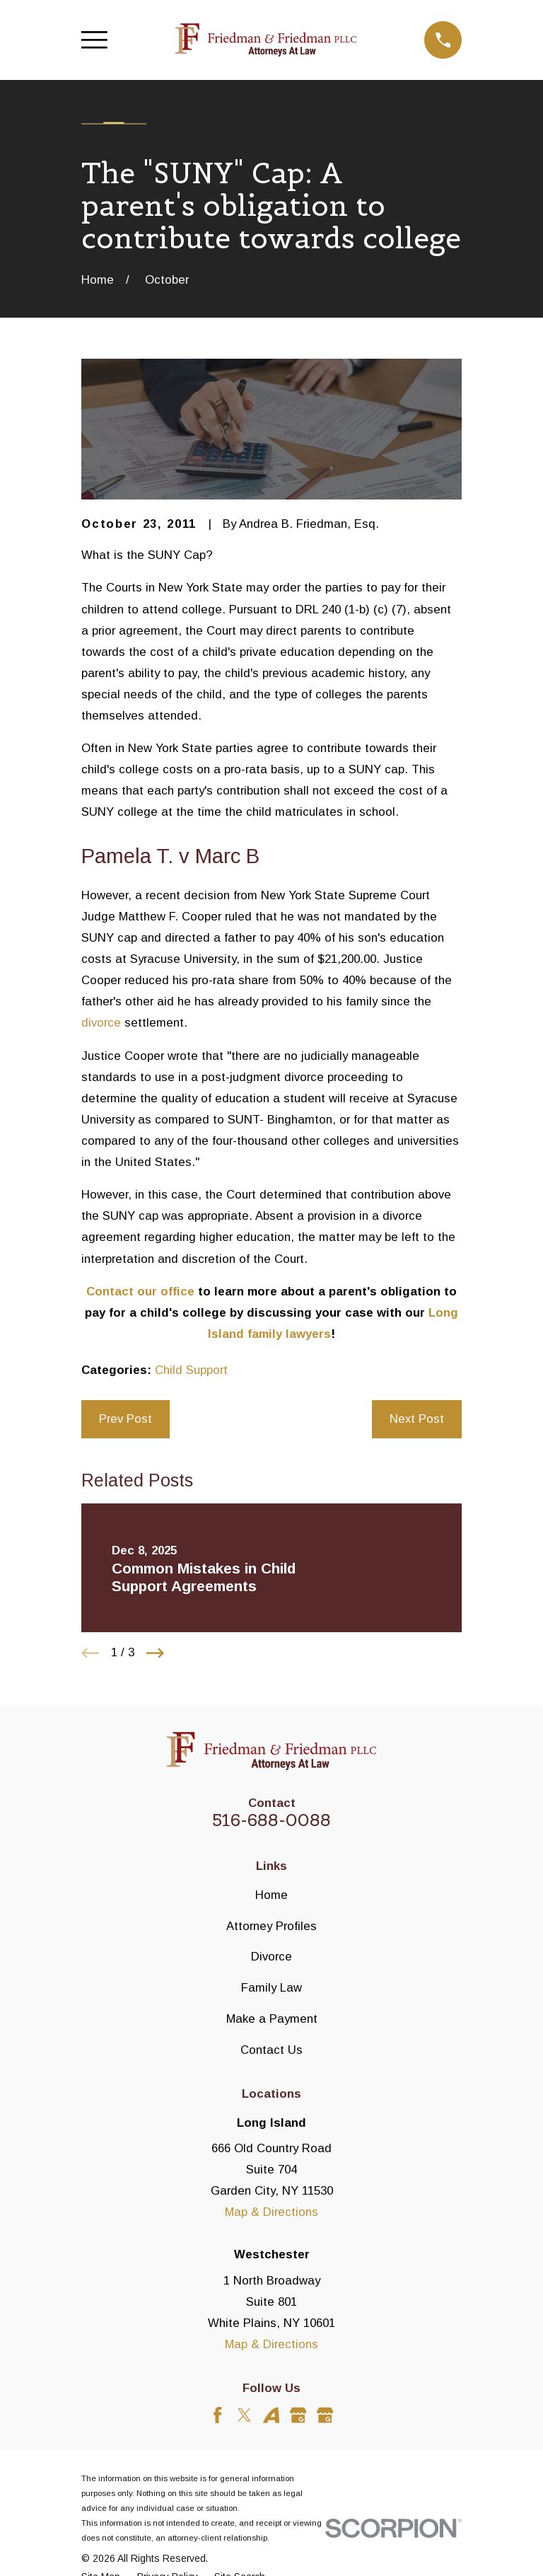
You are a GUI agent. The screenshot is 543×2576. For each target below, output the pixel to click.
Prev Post (125, 1419)
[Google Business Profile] (298, 2415)
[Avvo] (271, 2415)
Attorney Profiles (271, 1926)
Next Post (417, 1419)
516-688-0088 (271, 1820)
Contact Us (271, 2050)
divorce (101, 1022)
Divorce (271, 1956)
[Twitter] (244, 2415)
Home (271, 1895)
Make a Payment (271, 2019)
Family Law (271, 1987)
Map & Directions (271, 2212)
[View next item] (155, 1653)
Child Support (191, 1370)
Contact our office (140, 1291)
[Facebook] (217, 2415)
